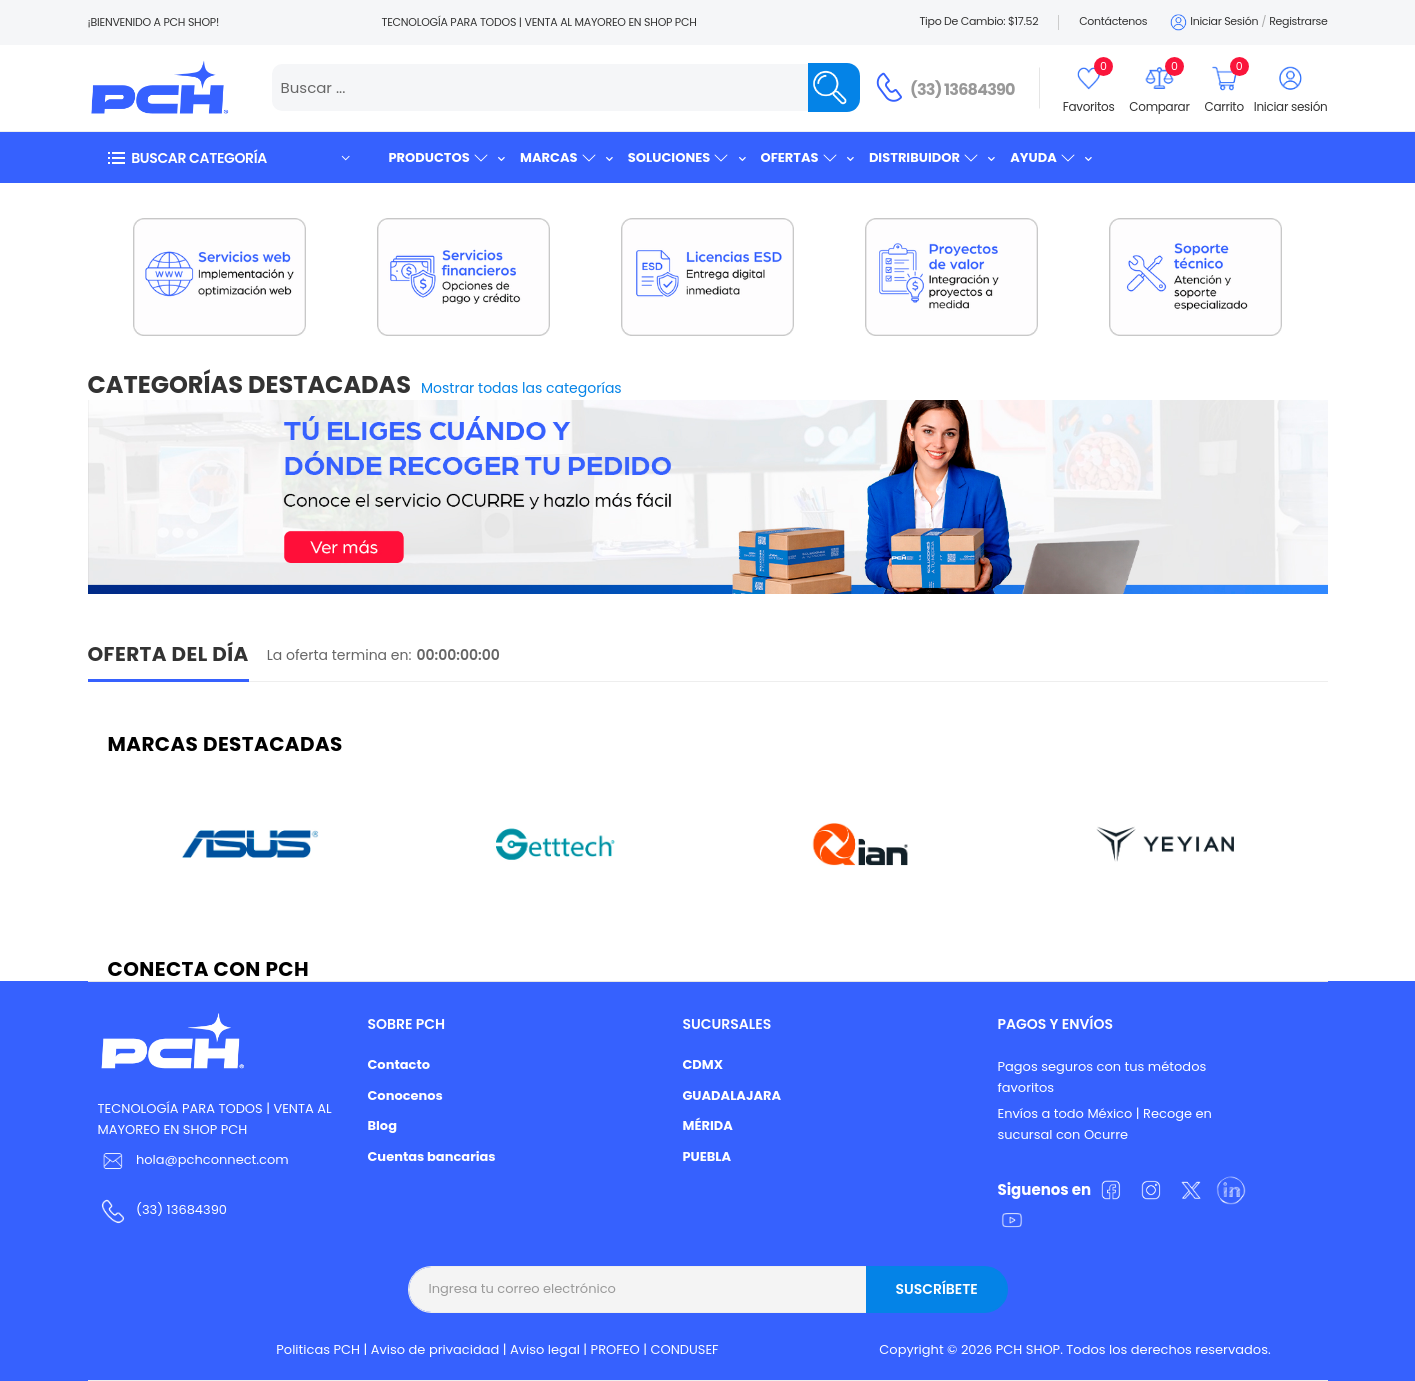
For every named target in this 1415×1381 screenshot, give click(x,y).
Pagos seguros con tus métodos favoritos (1101, 1077)
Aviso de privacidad (435, 1349)
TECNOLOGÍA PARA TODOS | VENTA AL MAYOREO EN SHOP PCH (215, 1119)
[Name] (834, 87)
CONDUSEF (684, 1349)
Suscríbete (936, 1289)
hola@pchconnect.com (212, 1159)
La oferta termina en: (339, 655)
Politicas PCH (318, 1349)
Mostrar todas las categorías (521, 388)
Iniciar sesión (1212, 22)
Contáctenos (1113, 21)
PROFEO (615, 1349)
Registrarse (1298, 21)
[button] (228, 157)
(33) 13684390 (962, 89)
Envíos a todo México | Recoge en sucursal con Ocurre (1104, 1124)
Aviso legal (545, 1349)
